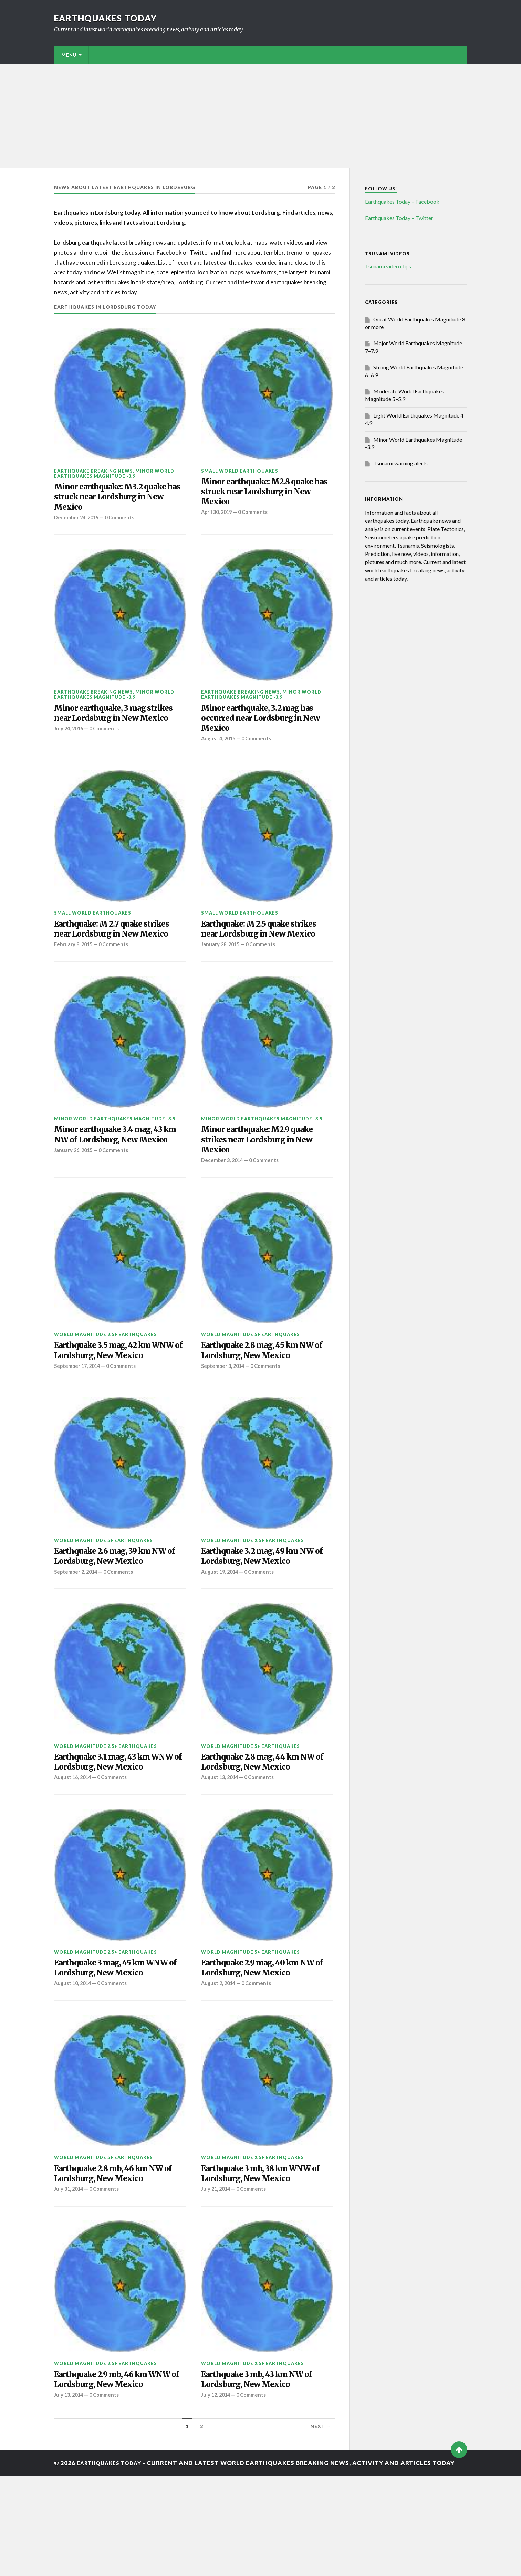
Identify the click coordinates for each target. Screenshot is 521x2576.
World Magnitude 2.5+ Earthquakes (105, 1366)
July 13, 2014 (69, 2494)
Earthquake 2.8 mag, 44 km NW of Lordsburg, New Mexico (266, 1814)
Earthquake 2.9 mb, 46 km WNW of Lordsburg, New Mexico (108, 2471)
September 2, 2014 (77, 1622)
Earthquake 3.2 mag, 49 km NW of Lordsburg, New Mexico (266, 1604)
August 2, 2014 (219, 2052)
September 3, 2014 (224, 1400)
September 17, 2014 (79, 1413)
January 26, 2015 (74, 1191)
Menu (69, 55)
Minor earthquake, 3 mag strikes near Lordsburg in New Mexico (117, 726)
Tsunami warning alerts (400, 463)
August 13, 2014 (221, 1831)
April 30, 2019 (218, 517)
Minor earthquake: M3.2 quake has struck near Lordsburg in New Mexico (118, 499)
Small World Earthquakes (239, 470)
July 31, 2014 (69, 2273)
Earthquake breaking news (93, 470)
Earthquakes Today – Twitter (399, 217)
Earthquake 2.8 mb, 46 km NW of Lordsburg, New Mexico (117, 2256)
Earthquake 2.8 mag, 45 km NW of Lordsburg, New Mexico (266, 1383)
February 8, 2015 (74, 970)
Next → (321, 2526)
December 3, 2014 (223, 1191)
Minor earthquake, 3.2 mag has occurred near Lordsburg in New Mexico (266, 726)
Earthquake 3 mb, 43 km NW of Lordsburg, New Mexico (265, 2465)
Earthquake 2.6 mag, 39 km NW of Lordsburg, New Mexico (119, 1604)
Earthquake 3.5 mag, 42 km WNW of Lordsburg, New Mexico (110, 1389)
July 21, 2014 (216, 2273)
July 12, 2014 (216, 2483)
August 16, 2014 (74, 1843)
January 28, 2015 (221, 970)
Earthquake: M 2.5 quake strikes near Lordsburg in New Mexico (264, 947)
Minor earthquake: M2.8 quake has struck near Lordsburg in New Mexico (266, 494)
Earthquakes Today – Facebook (402, 201)
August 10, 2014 (74, 2064)
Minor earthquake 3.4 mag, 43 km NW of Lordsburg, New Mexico (117, 1168)
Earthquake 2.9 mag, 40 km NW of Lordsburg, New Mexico (267, 2035)
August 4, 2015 (219, 749)
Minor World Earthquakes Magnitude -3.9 (114, 473)
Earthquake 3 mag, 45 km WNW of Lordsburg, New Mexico (107, 2041)
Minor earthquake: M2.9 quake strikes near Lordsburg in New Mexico (265, 1168)
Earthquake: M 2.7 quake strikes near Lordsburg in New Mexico (117, 947)
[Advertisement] (260, 116)
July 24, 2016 (69, 749)
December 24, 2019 (78, 522)
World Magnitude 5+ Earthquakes (250, 1366)
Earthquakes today (109, 18)
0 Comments (123, 522)
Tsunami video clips (388, 266)
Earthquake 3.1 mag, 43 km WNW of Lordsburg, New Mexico (110, 1820)
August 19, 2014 (221, 1622)
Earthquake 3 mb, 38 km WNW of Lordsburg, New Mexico (265, 2256)
